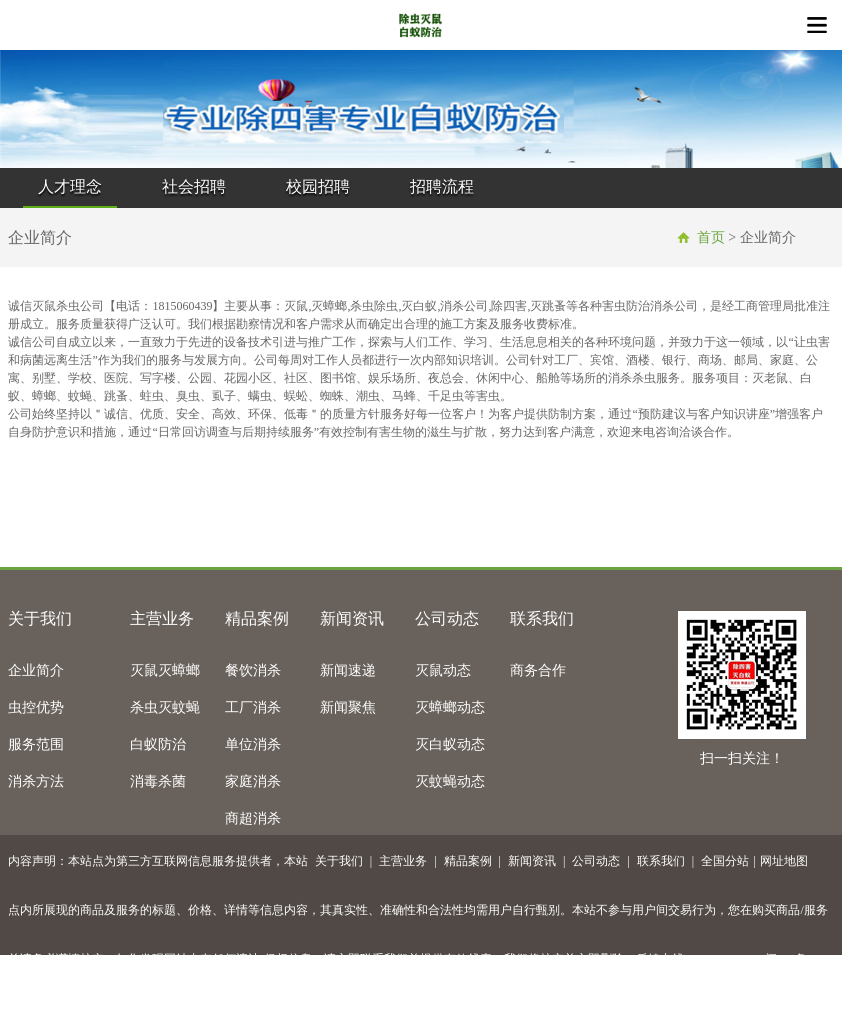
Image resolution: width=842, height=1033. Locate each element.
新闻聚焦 (348, 707)
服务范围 (36, 744)
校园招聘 (318, 186)
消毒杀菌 (158, 781)
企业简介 (36, 670)
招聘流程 (442, 186)
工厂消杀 (253, 707)
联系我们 (542, 619)
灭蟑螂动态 (450, 707)
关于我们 (40, 619)
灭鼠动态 (443, 670)
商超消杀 (253, 818)
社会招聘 (194, 186)
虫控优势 (36, 707)
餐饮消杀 (253, 670)
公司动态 (447, 619)
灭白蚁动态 (450, 744)
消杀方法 (36, 781)
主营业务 (162, 619)
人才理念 (70, 186)
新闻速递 (348, 670)
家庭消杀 (253, 781)
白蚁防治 (158, 744)
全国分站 (725, 861)
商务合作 (538, 670)
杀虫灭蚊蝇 (165, 707)
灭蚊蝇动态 (450, 781)
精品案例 (257, 619)
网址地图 (784, 861)
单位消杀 (253, 744)
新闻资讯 (352, 619)
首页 (711, 237)
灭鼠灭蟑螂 (165, 670)
